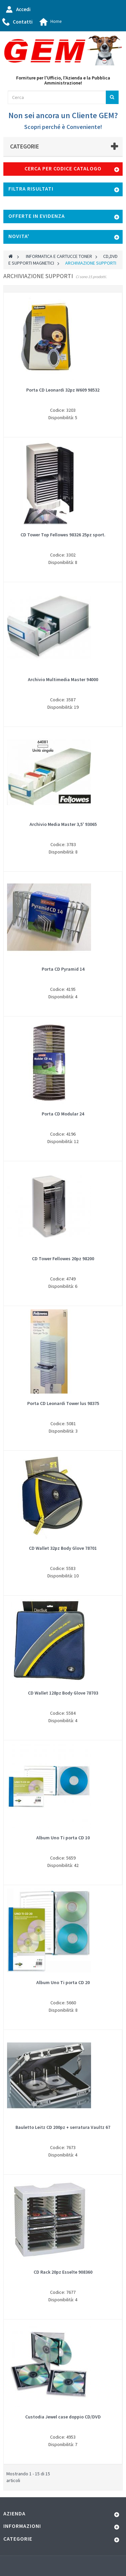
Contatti (23, 22)
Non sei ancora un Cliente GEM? (63, 115)
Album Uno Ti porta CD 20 (63, 1982)
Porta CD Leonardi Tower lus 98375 (63, 1403)
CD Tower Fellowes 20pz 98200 (63, 1259)
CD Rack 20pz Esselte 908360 (63, 2272)
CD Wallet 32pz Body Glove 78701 (63, 1548)
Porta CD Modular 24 (63, 1114)
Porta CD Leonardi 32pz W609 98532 (62, 390)
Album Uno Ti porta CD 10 (63, 1838)
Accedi (23, 9)
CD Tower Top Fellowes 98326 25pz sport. (63, 535)
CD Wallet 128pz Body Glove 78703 (63, 1693)
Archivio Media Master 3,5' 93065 (63, 824)
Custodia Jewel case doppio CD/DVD (63, 2417)
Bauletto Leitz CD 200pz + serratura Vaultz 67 (62, 2127)
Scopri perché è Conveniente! (63, 127)
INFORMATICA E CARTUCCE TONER (59, 256)
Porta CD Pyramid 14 (63, 969)
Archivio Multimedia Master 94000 (63, 679)
